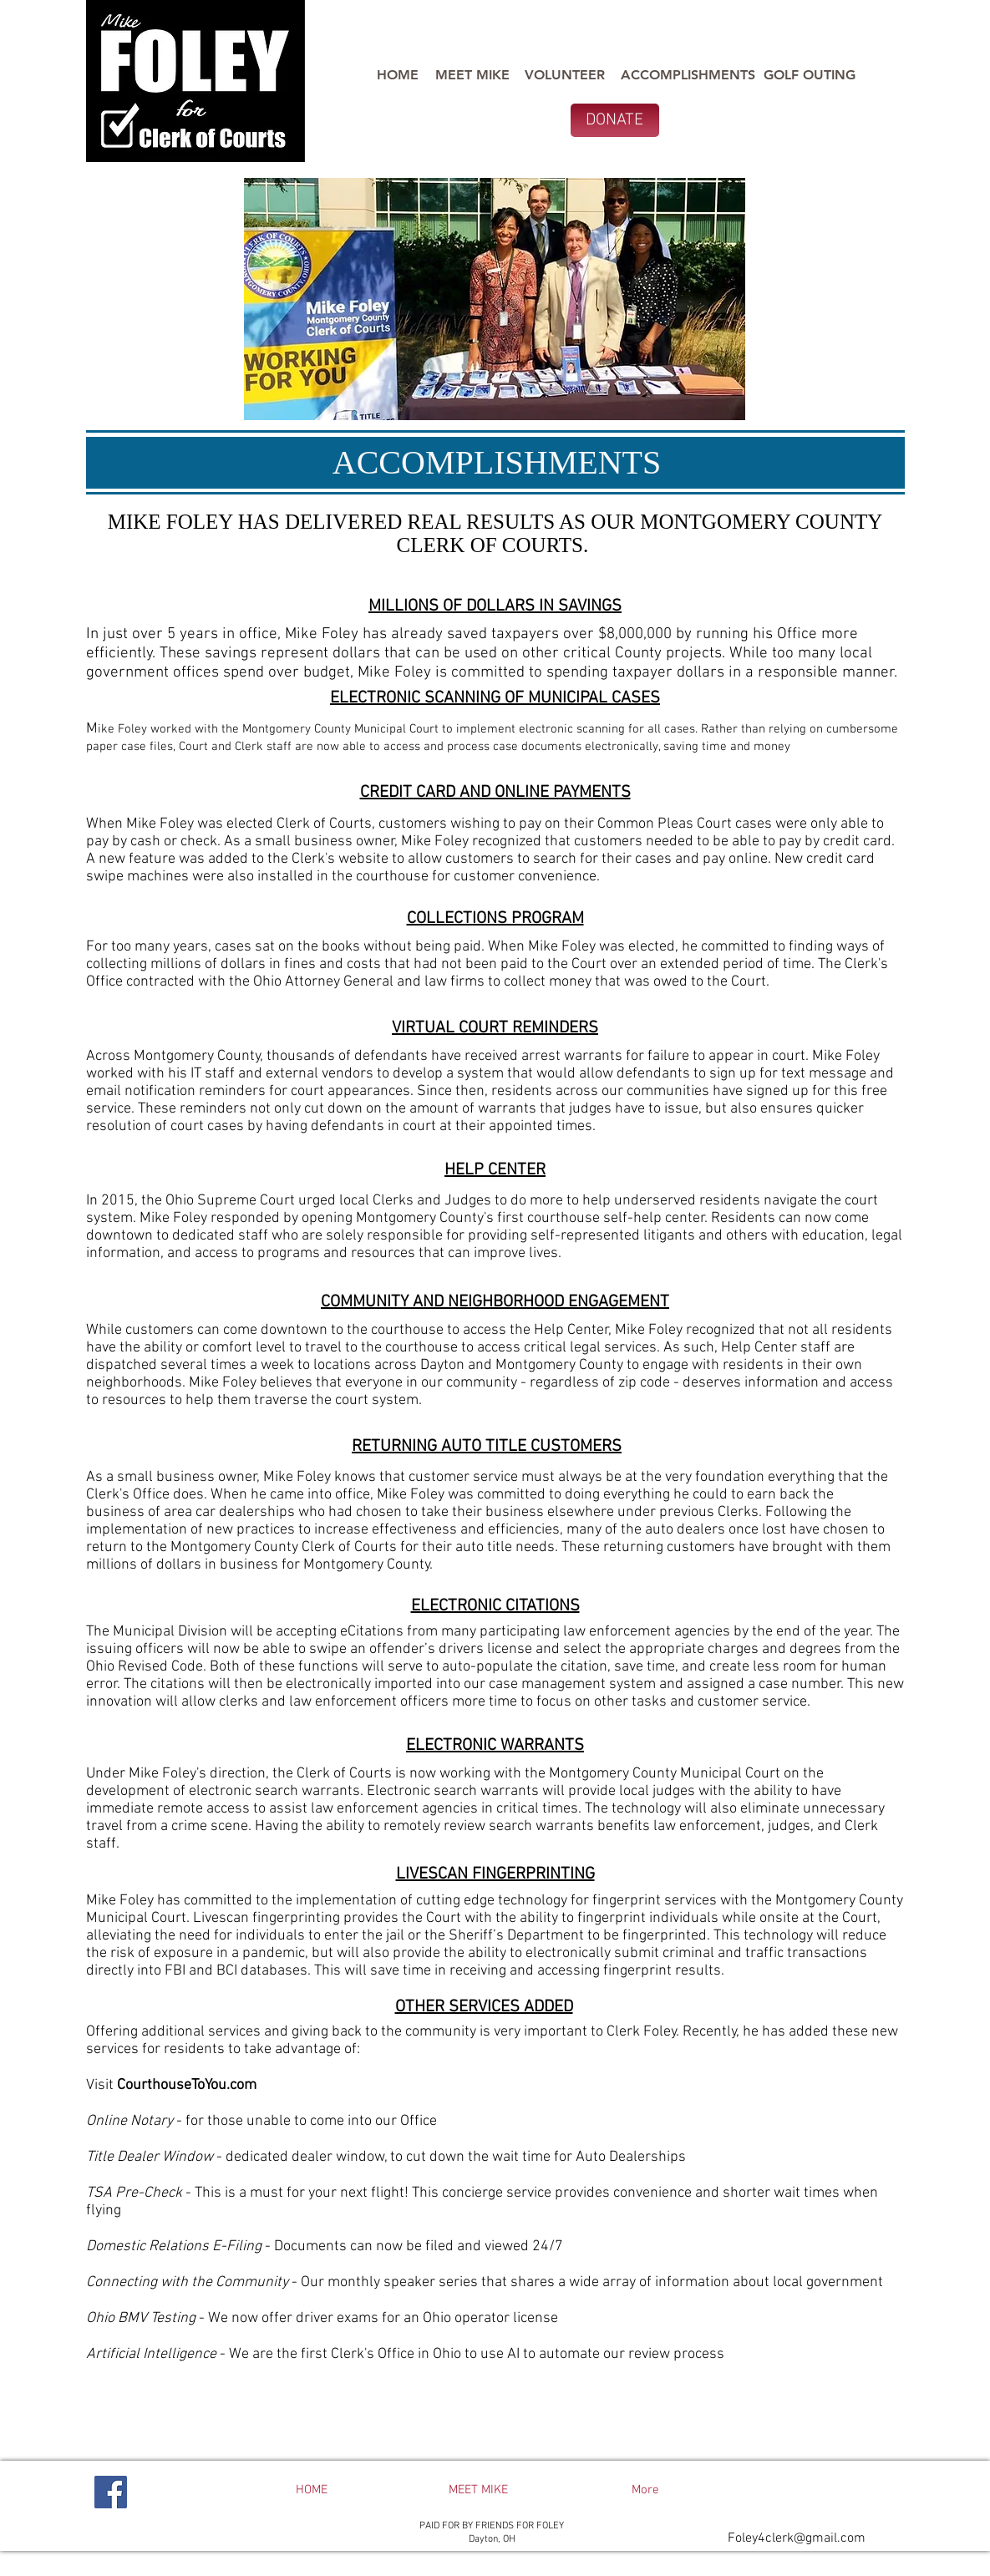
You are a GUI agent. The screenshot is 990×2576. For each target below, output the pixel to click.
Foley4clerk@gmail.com (797, 2538)
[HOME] (398, 75)
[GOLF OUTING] (810, 75)
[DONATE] (615, 120)
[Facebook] (110, 2492)
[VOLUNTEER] (564, 75)
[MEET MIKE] (473, 75)
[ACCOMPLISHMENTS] (688, 75)
